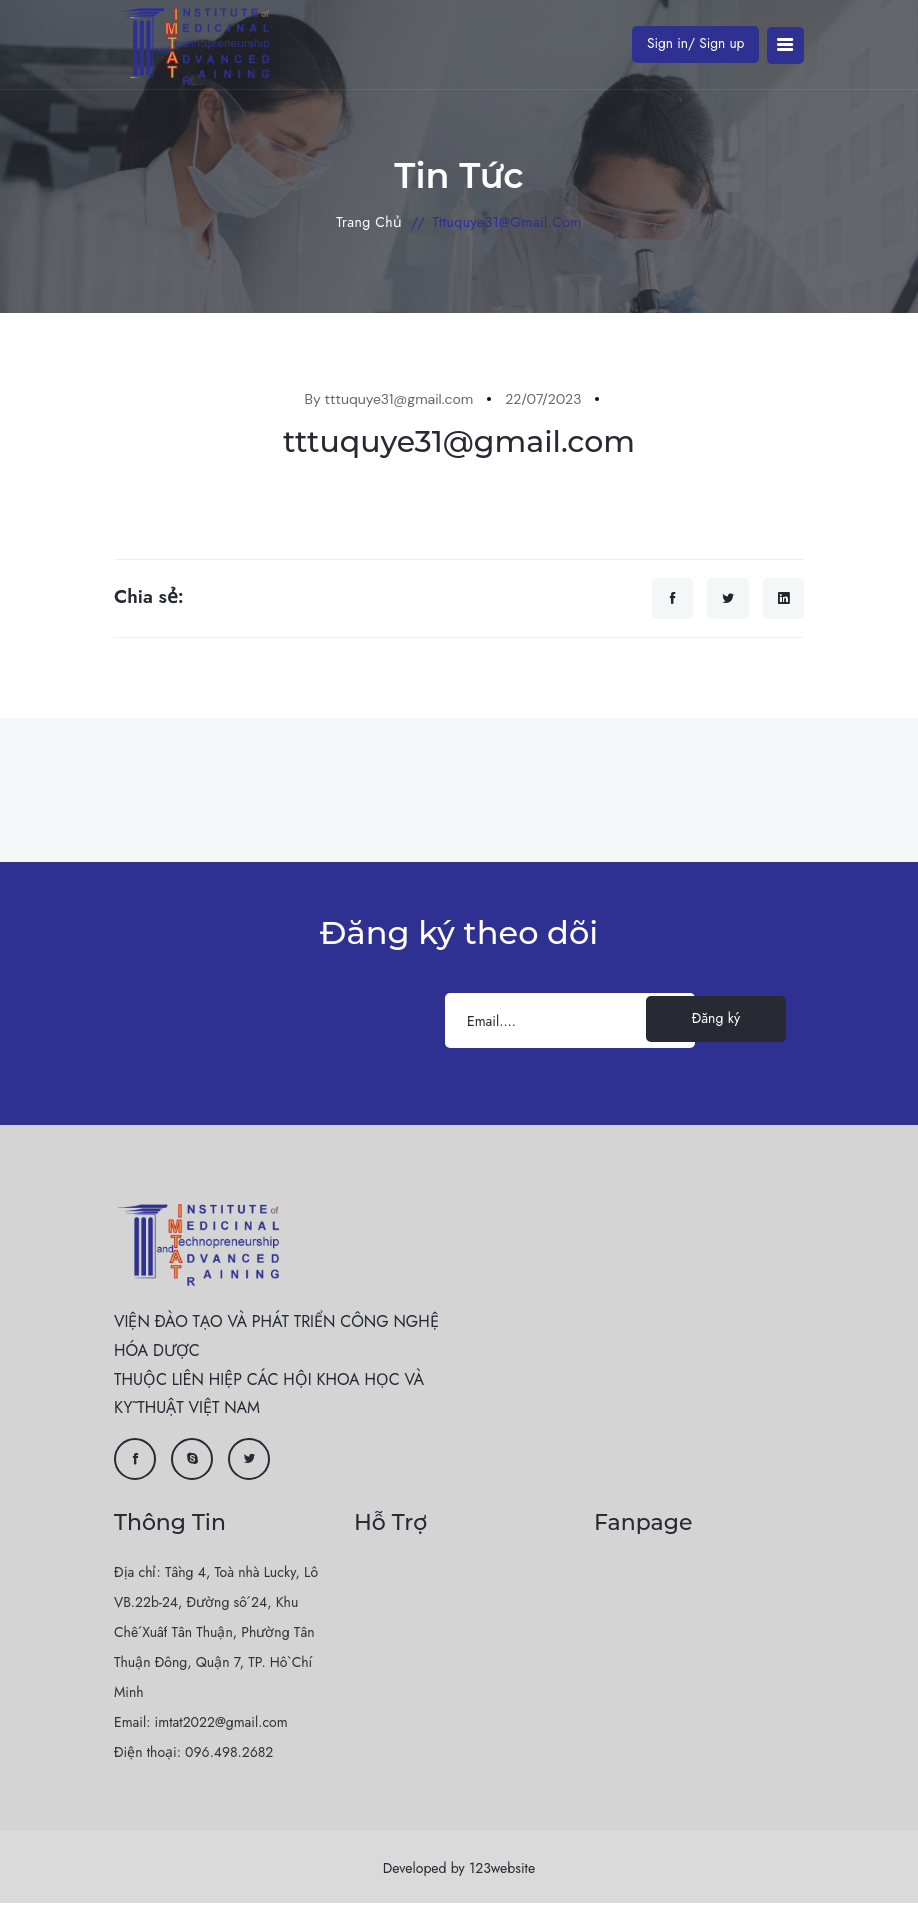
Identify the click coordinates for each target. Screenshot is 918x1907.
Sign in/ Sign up (693, 43)
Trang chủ (369, 222)
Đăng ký (716, 1022)
